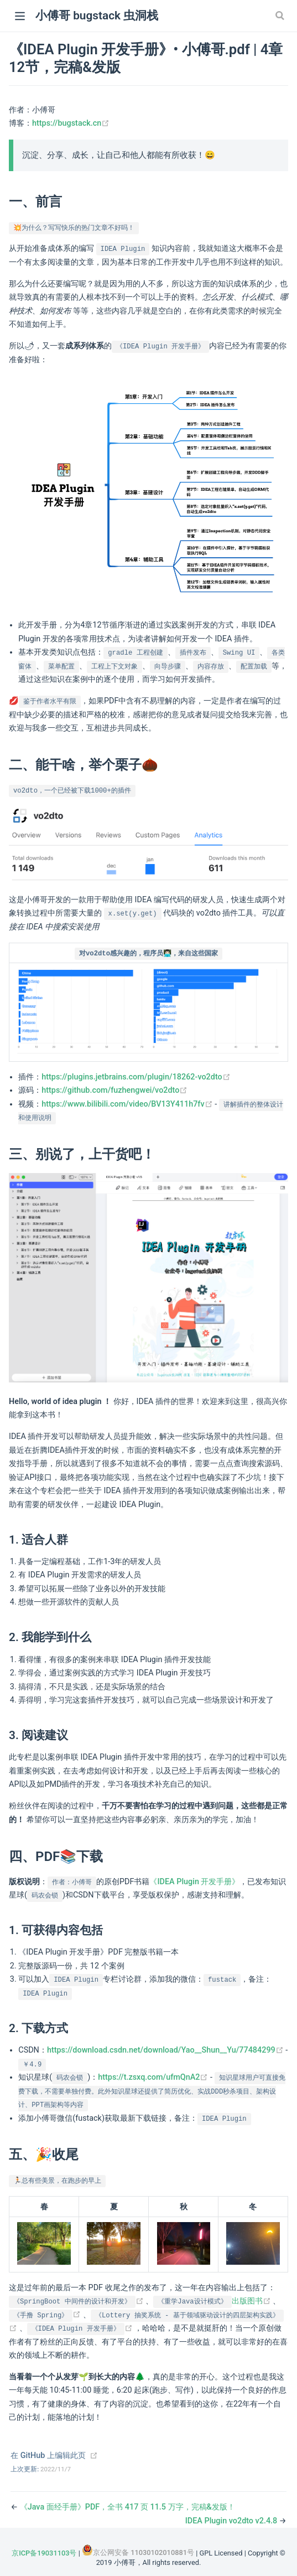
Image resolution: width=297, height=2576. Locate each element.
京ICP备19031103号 (44, 2553)
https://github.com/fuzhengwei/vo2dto (114, 1090)
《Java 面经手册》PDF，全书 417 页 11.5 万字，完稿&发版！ (127, 2507)
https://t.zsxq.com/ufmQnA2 (154, 2077)
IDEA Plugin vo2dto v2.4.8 (232, 2521)
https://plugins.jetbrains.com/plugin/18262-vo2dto (135, 1077)
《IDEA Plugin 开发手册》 (194, 1881)
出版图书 (213, 2301)
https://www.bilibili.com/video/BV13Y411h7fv (128, 1104)
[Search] (281, 15)
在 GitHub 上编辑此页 (48, 2455)
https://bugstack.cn (71, 123)
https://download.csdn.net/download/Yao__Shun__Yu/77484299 (166, 2050)
